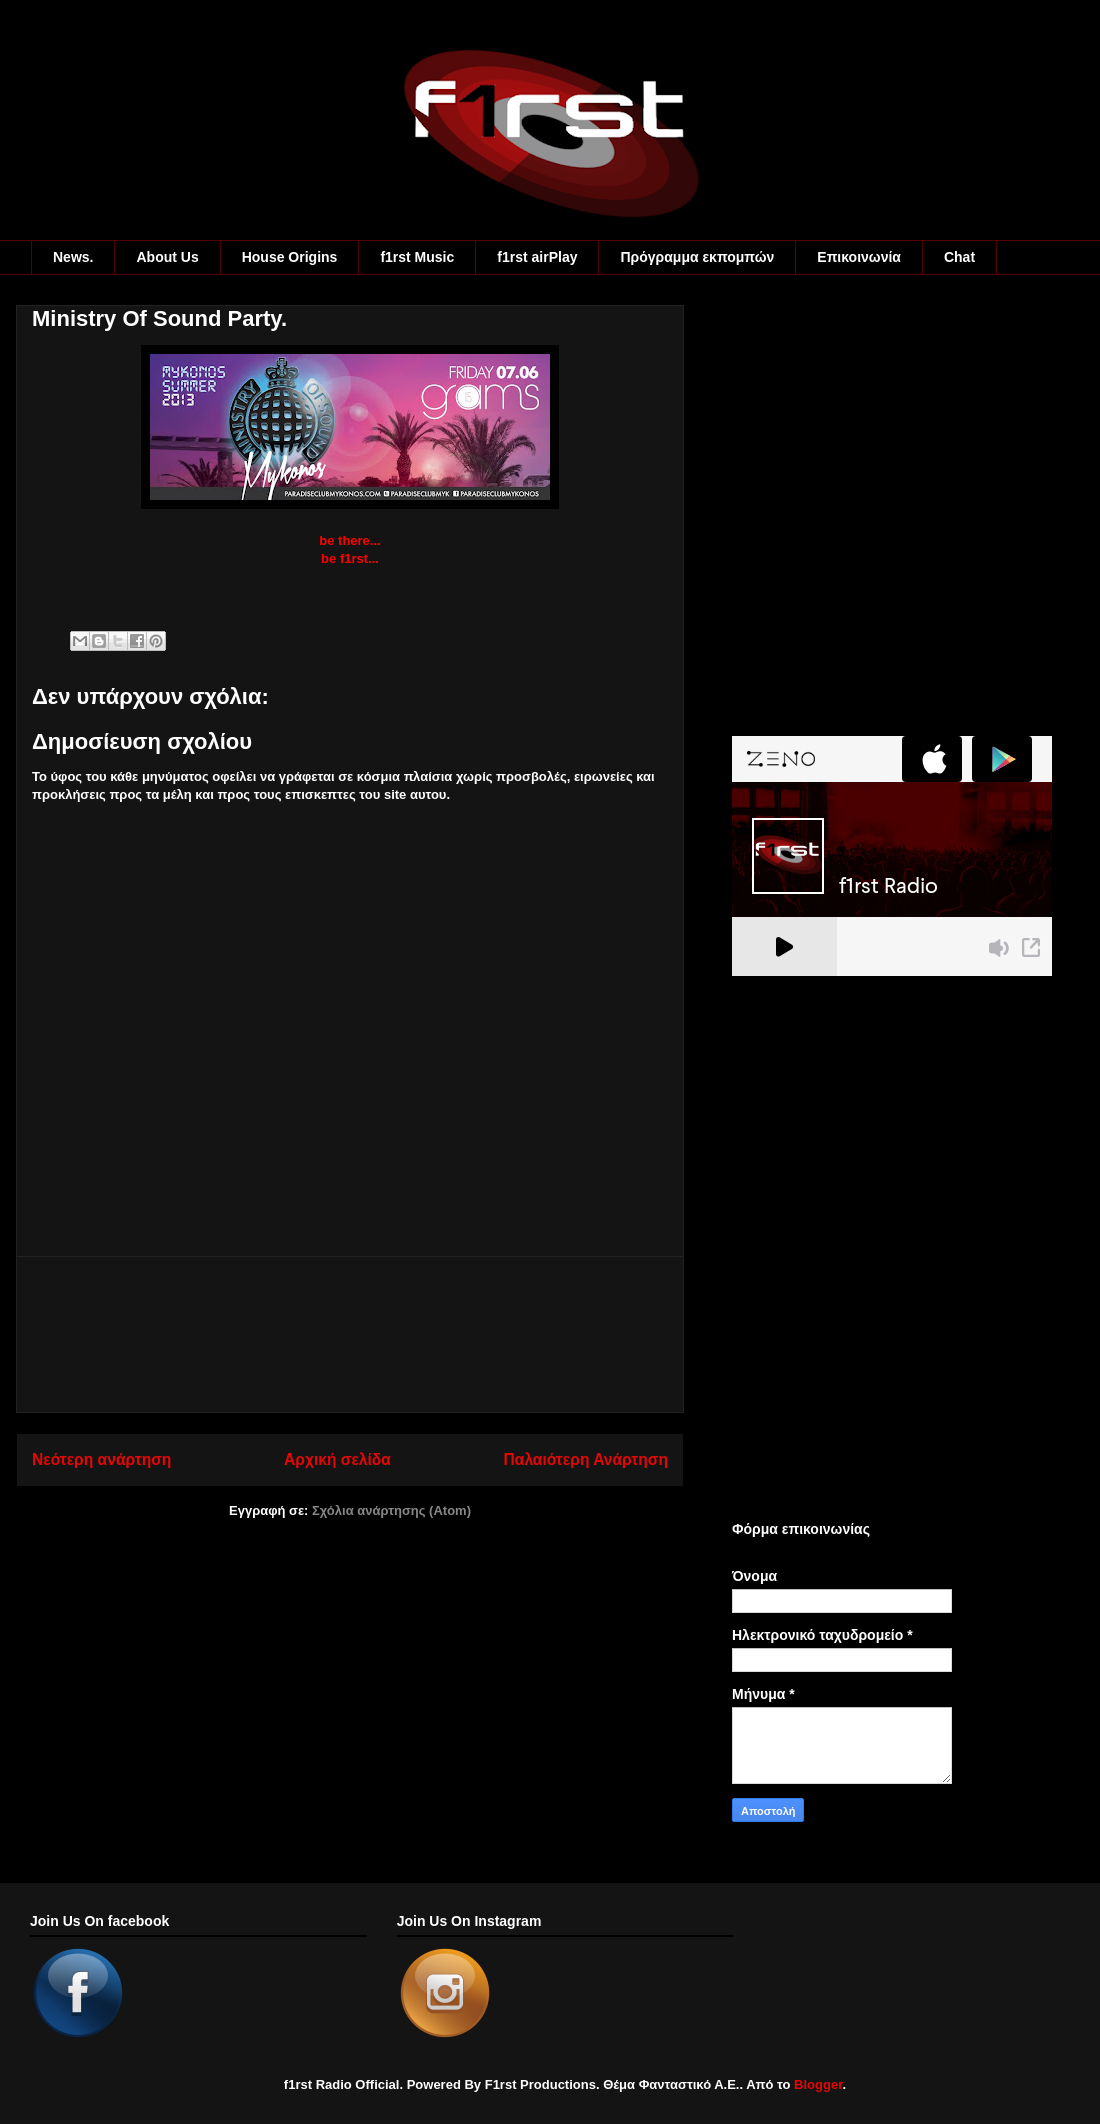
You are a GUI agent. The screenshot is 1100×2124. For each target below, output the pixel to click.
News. (73, 257)
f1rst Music (417, 257)
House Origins (290, 257)
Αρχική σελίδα (337, 1459)
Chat (959, 257)
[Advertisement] (350, 1334)
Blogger (818, 2084)
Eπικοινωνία (859, 257)
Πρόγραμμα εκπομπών (697, 257)
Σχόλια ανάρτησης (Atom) (391, 1510)
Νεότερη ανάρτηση (101, 1459)
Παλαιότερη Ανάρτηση (586, 1459)
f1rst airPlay (537, 257)
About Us (167, 257)
